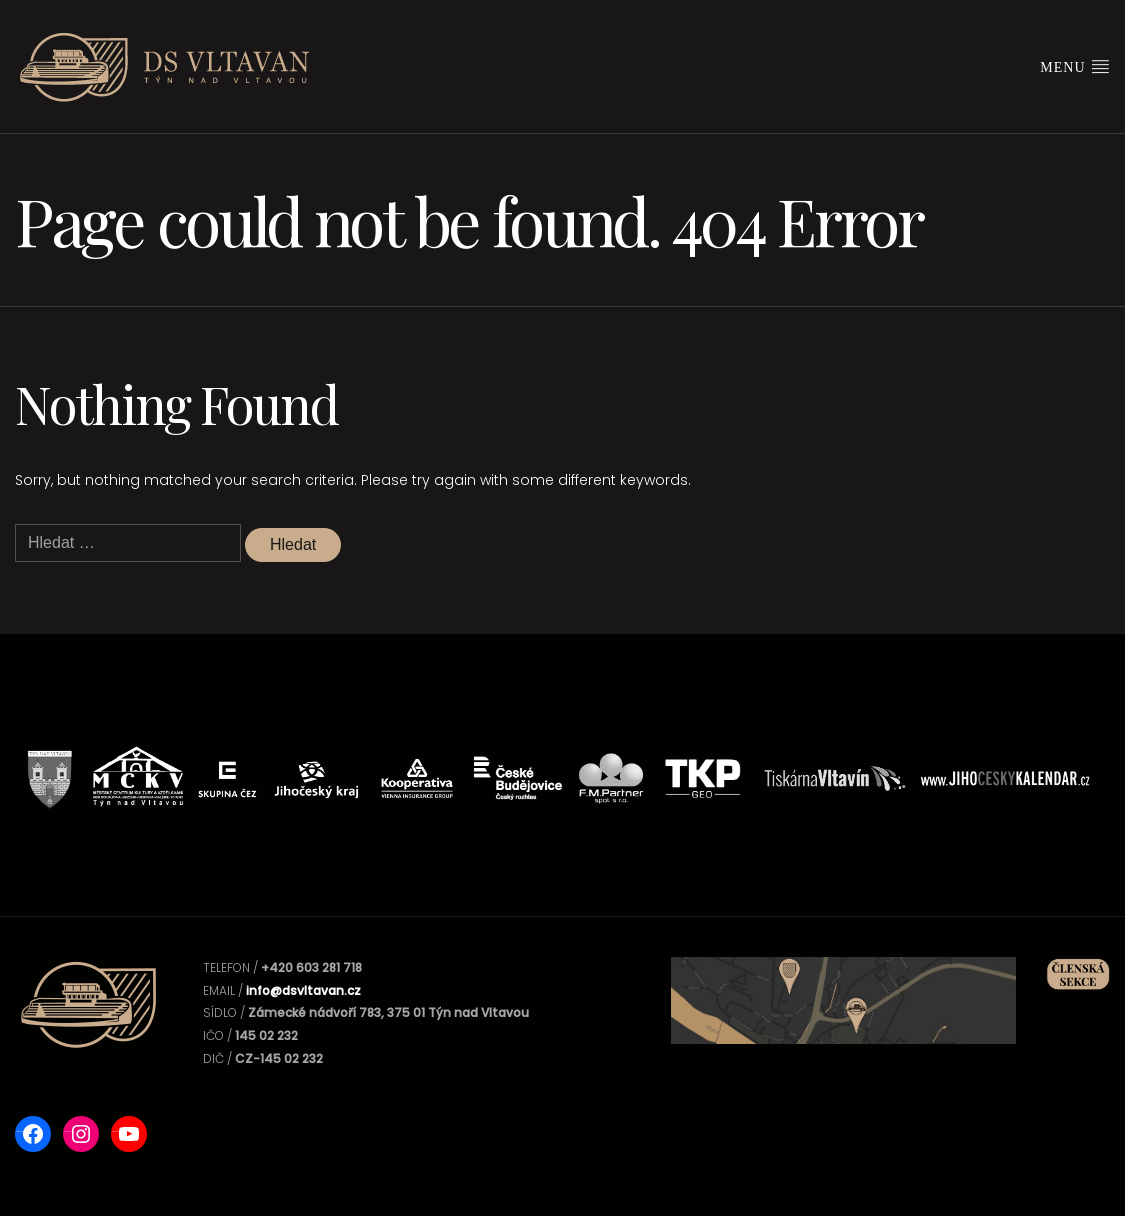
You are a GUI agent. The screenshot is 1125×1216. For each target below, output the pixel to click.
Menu (1075, 66)
